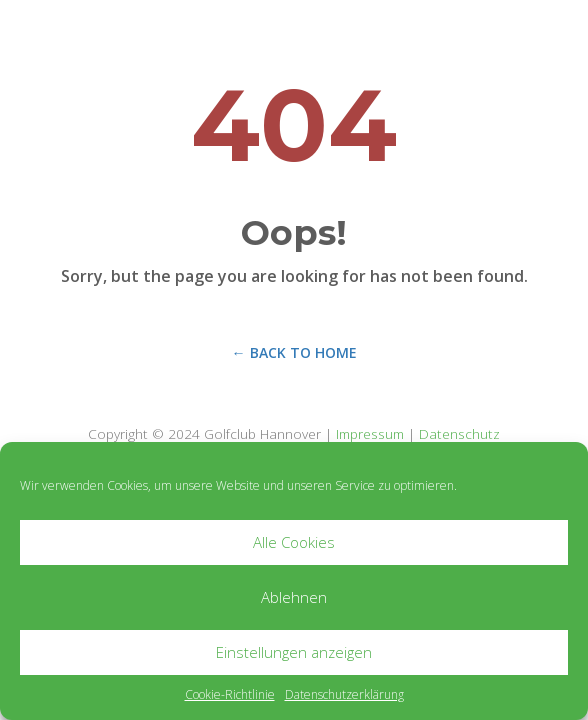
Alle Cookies (294, 542)
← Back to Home (294, 352)
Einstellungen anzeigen (294, 652)
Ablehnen (294, 597)
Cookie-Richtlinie (230, 694)
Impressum (370, 433)
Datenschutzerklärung (344, 694)
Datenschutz (459, 433)
